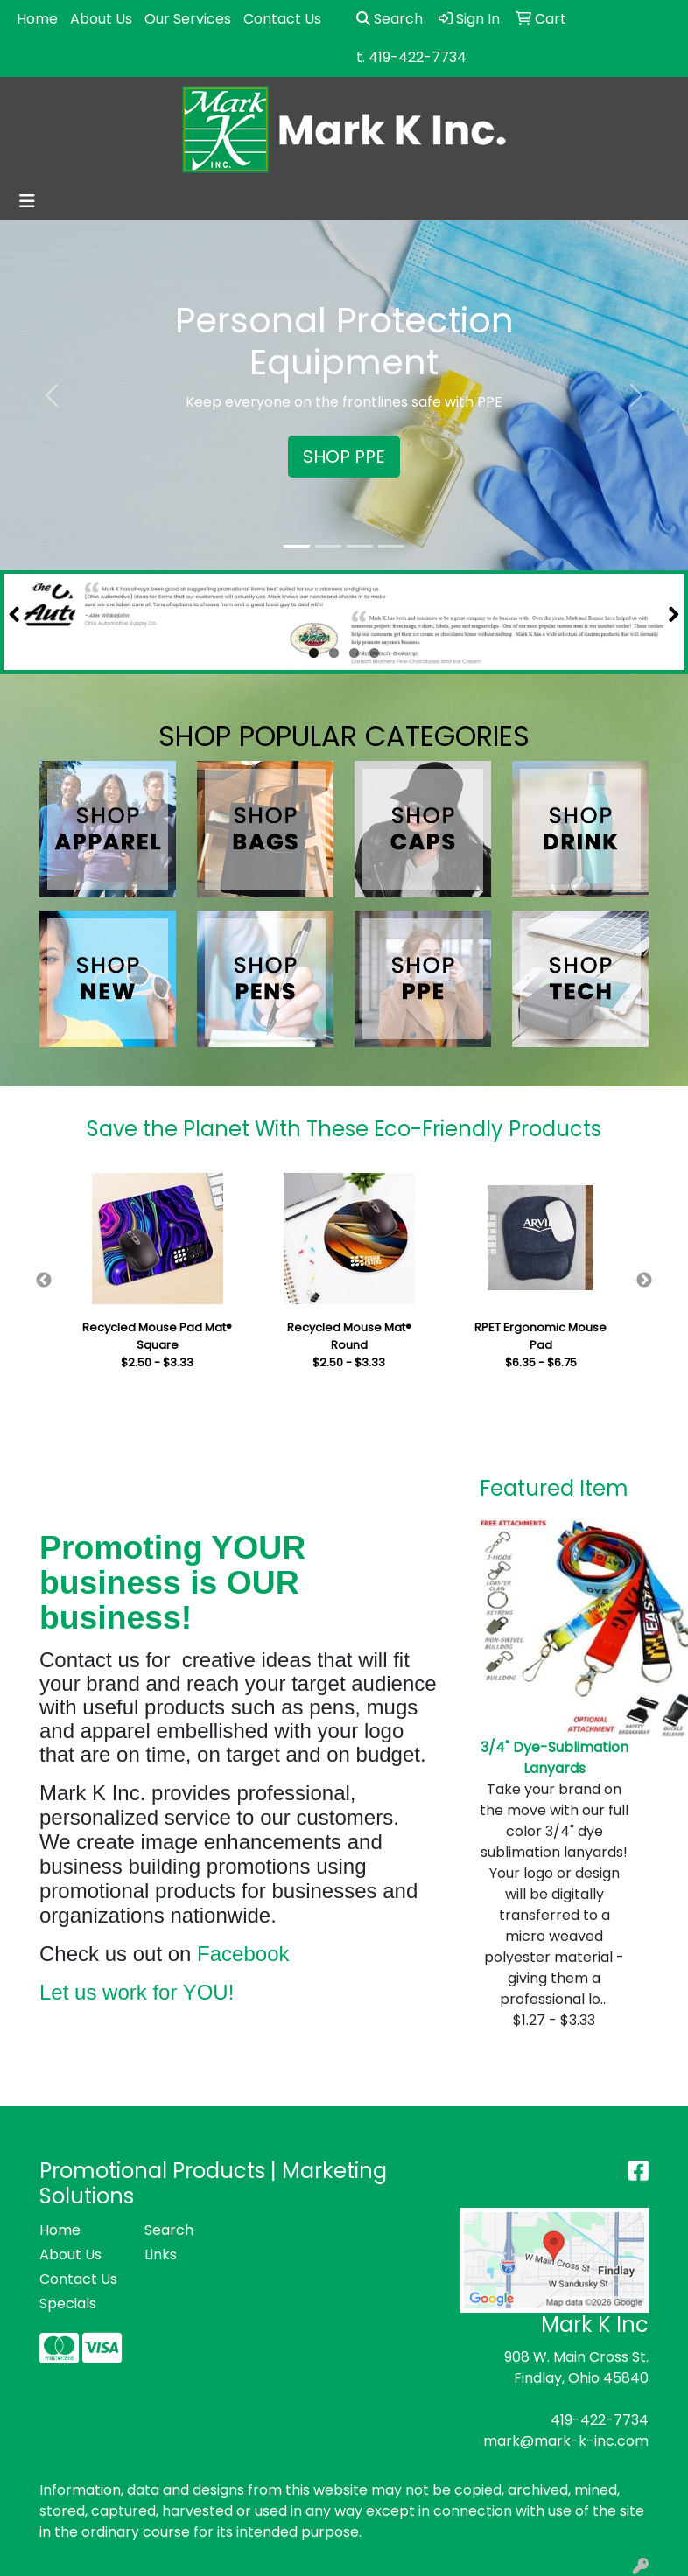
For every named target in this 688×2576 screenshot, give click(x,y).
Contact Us (282, 19)
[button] (51, 395)
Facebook (243, 1953)
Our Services (187, 19)
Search (389, 19)
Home (37, 19)
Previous (44, 1280)
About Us (101, 19)
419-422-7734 (600, 2420)
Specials (67, 2303)
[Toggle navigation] (27, 201)
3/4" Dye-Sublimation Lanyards (554, 1757)
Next (644, 1280)
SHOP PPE (344, 456)
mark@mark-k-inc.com (566, 2441)
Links (160, 2254)
